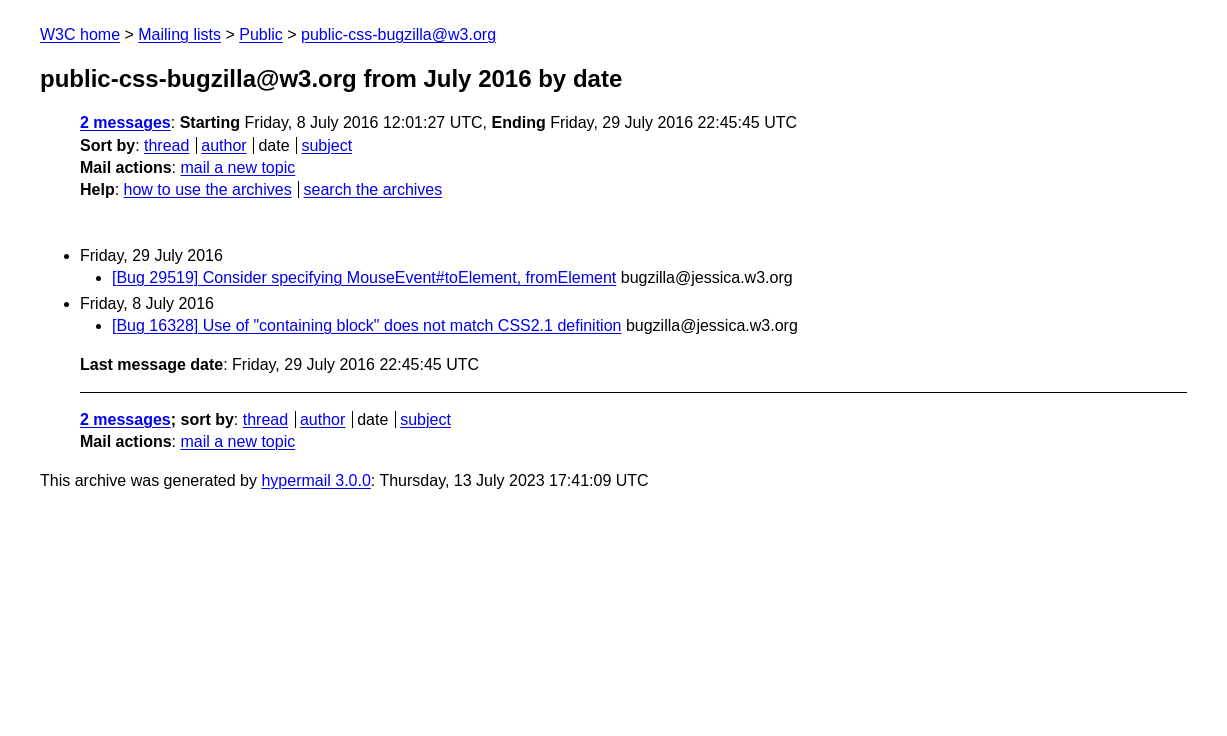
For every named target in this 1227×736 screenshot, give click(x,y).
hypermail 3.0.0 (315, 480)
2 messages (125, 122)
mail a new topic (237, 167)
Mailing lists (179, 34)
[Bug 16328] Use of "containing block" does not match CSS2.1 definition (366, 325)
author (223, 145)
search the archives (373, 189)
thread (166, 145)
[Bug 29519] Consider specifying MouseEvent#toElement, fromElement (364, 277)
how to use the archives (208, 189)
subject (326, 145)
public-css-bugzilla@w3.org (398, 34)
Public (261, 34)
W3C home (80, 34)
